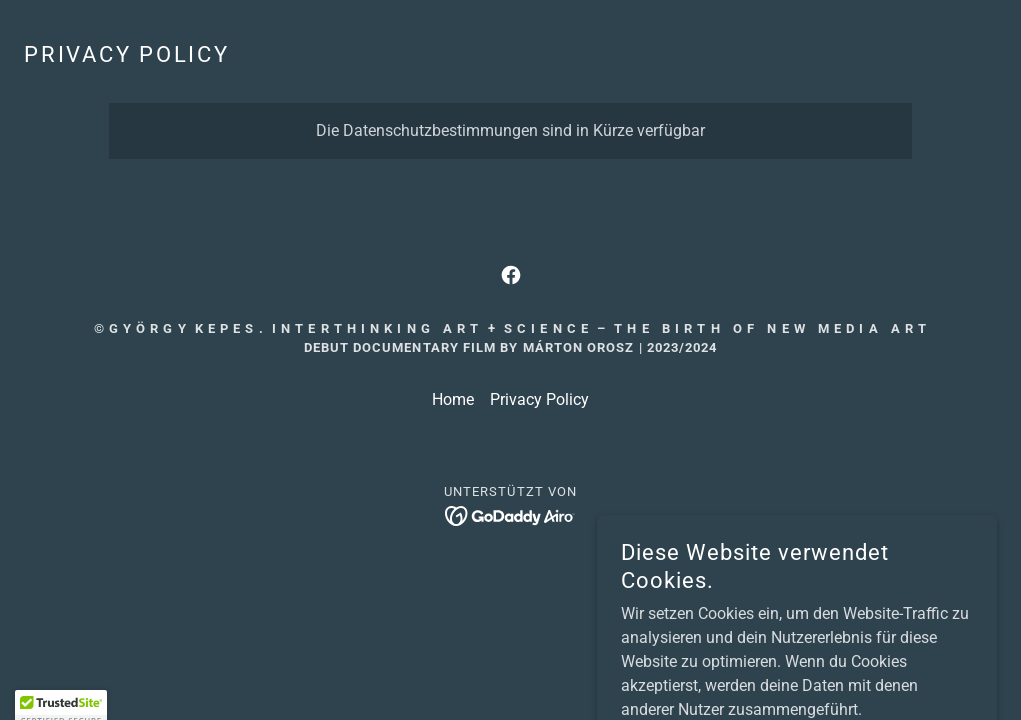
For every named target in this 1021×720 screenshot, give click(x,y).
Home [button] (453, 399)
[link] (511, 275)
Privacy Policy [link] (539, 399)
